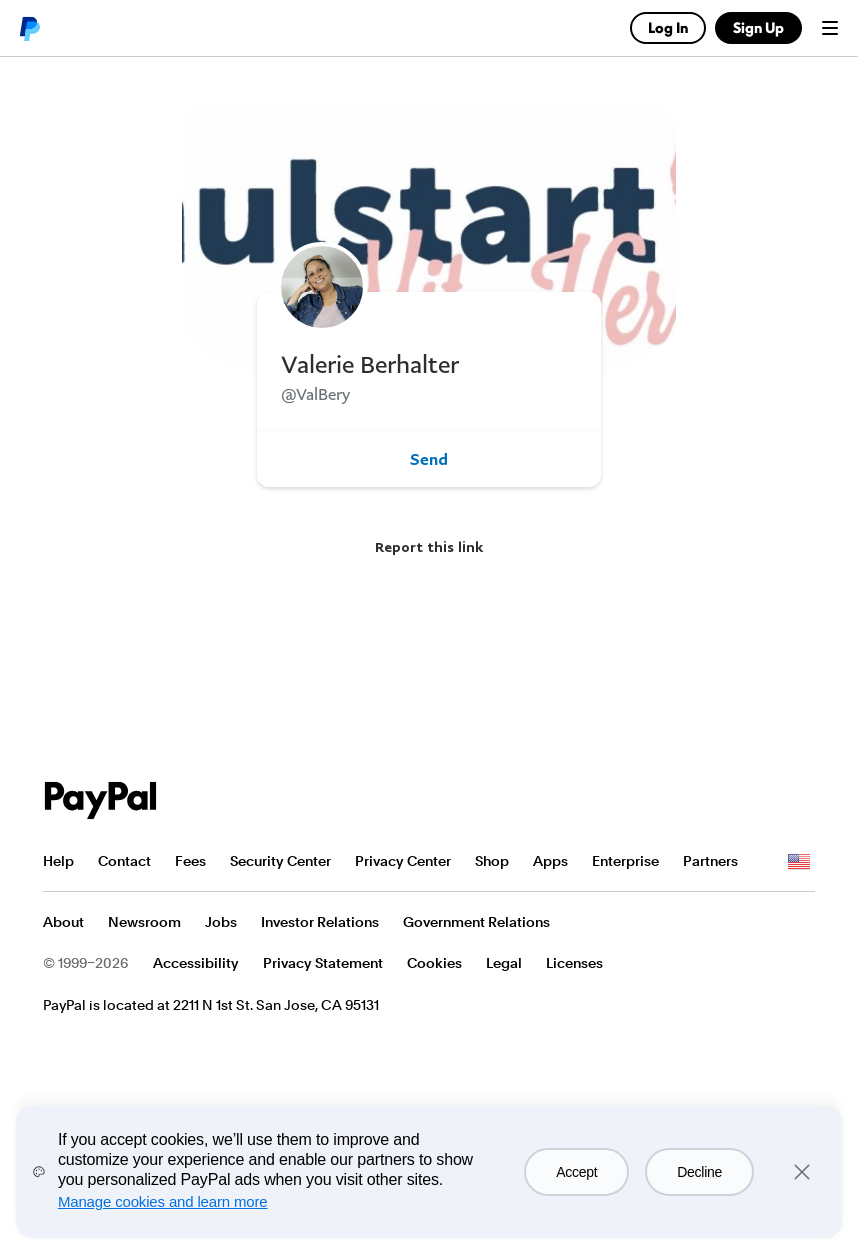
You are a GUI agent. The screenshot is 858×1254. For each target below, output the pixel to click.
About (63, 922)
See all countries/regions (799, 862)
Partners (710, 861)
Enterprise (625, 861)
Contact (124, 861)
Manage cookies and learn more (163, 1201)
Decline (699, 1172)
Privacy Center (403, 861)
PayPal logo (29, 28)
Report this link (429, 546)
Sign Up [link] (758, 27)
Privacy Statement (323, 963)
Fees (190, 861)
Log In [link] (668, 27)
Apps (550, 861)
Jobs (221, 922)
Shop (492, 861)
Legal (504, 963)
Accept (576, 1172)
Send (429, 459)
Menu (830, 28)
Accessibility (196, 963)
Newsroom (144, 922)
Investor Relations (320, 922)
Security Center (280, 861)
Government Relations (476, 922)
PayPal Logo (101, 800)
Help (58, 861)
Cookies (434, 963)
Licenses (574, 963)
